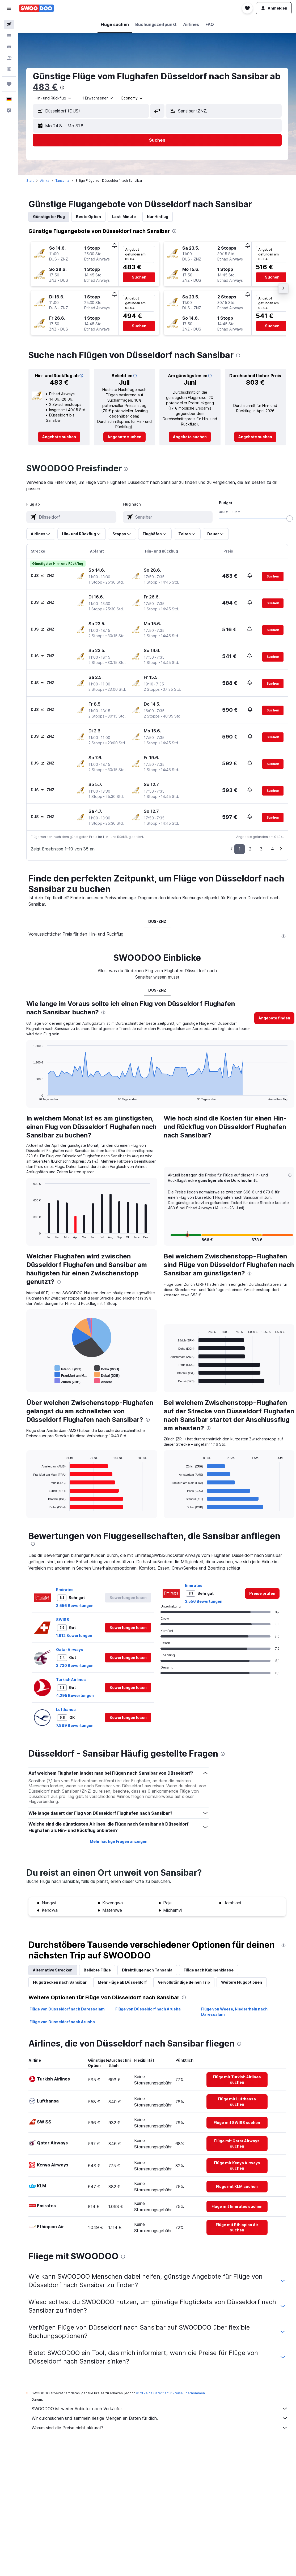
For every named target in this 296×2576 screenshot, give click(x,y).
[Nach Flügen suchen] (9, 24)
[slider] (289, 518)
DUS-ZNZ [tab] (157, 921)
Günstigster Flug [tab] (49, 216)
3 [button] (261, 849)
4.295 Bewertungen (75, 1695)
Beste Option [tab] (88, 216)
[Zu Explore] (9, 69)
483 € (45, 87)
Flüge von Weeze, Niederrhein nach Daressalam (234, 2012)
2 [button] (250, 849)
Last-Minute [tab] (124, 216)
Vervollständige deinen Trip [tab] (184, 1982)
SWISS (62, 1619)
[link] (59, 437)
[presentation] (62, 87)
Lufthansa (66, 1709)
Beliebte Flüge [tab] (97, 1970)
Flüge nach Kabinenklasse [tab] (209, 1970)
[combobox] (53, 98)
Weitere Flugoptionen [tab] (241, 1982)
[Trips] (9, 84)
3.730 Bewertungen (75, 1665)
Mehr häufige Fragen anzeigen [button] (118, 1841)
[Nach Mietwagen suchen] (9, 46)
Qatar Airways (69, 1649)
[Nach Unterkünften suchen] (9, 35)
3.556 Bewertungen (75, 1605)
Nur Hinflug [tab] (157, 216)
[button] (9, 8)
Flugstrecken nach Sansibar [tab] (60, 1982)
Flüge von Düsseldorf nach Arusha (148, 2009)
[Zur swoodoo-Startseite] (36, 8)
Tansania (62, 181)
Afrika (44, 181)
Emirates (65, 1589)
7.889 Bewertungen (75, 1725)
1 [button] (239, 849)
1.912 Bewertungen (74, 1635)
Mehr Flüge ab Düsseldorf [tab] (122, 1982)
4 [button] (272, 849)
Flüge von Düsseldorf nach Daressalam (67, 2009)
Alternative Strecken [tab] (53, 1970)
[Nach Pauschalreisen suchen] (9, 58)
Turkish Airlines (71, 1679)
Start (30, 181)
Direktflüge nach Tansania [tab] (147, 1970)
